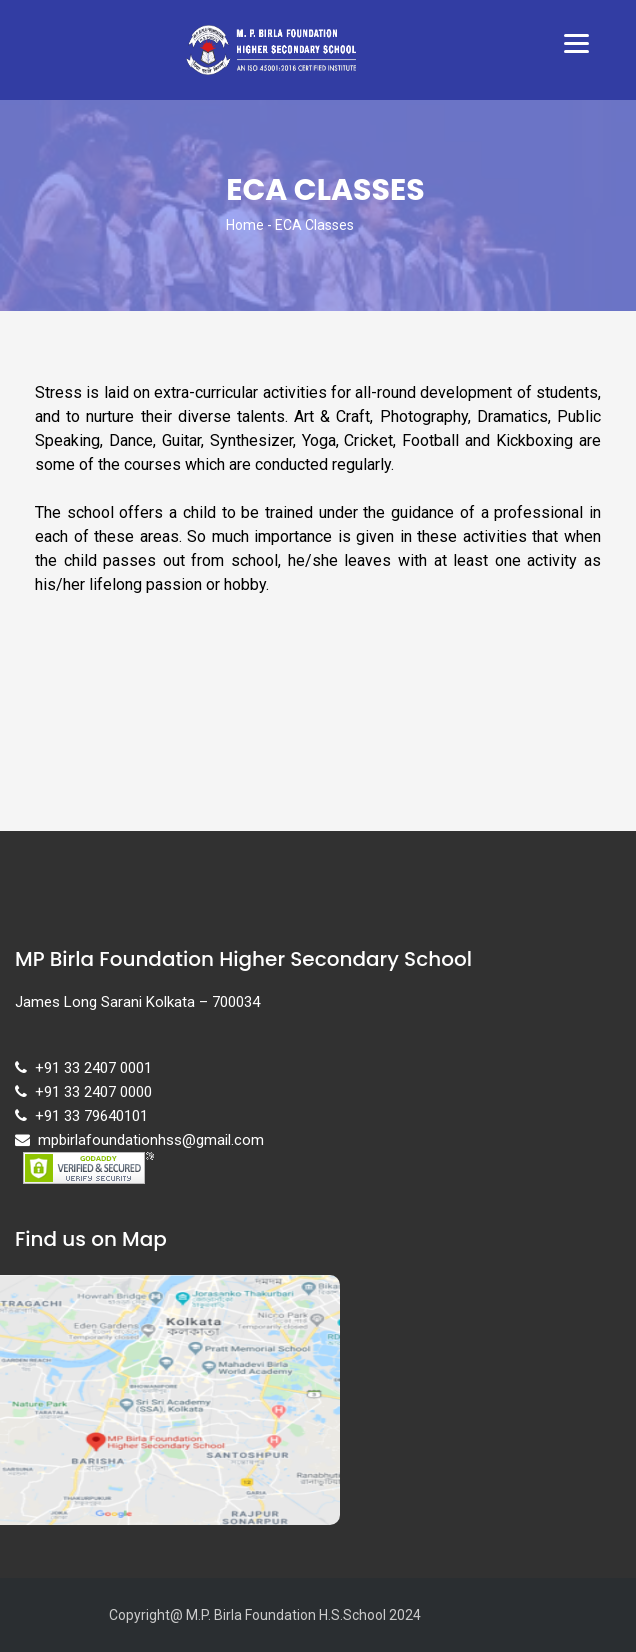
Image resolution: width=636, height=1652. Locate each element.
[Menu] (576, 42)
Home (245, 225)
